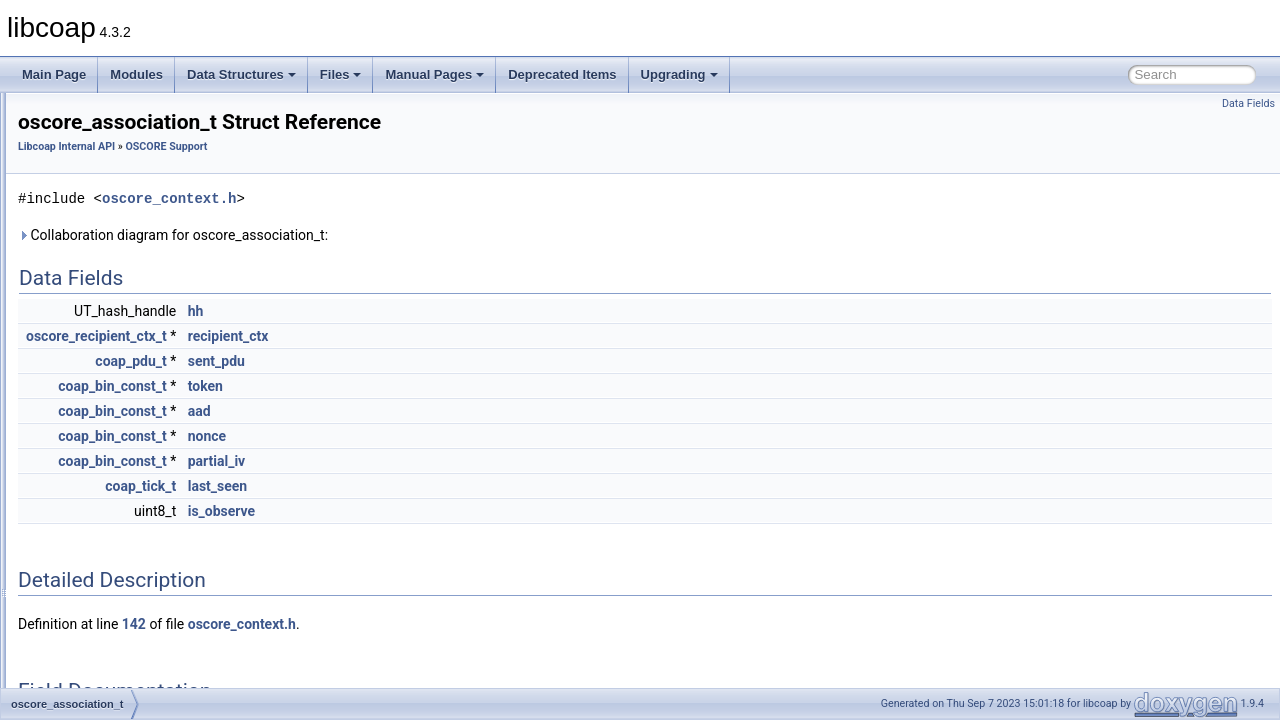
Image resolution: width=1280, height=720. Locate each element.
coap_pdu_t (380, 361)
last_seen (468, 486)
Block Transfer (104, 114)
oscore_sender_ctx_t (137, 356)
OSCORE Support (114, 290)
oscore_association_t (138, 400)
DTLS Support (104, 180)
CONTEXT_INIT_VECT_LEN (159, 510)
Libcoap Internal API (316, 146)
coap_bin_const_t (362, 386)
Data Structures (241, 74)
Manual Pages (434, 74)
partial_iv (467, 461)
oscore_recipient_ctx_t (142, 378)
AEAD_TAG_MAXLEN (141, 444)
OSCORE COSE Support (133, 246)
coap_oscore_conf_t (136, 312)
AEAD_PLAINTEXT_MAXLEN (162, 422)
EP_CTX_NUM (122, 664)
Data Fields (1248, 103)
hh (446, 311)
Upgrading (679, 74)
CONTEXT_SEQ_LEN (141, 554)
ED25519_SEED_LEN (141, 620)
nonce (457, 436)
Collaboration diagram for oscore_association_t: (423, 235)
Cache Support (106, 136)
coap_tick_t (390, 486)
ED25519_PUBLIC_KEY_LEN (162, 598)
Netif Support (101, 202)
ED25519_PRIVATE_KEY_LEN (165, 576)
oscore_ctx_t (116, 334)
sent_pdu (466, 361)
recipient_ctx (478, 336)
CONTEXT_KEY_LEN (141, 532)
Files (341, 74)
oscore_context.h (419, 198)
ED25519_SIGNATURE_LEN (160, 642)
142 (384, 624)
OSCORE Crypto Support (134, 268)
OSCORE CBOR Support (133, 224)
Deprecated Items (562, 74)
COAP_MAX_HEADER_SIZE (160, 488)
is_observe (471, 511)
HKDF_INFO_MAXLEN (144, 686)
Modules (136, 74)
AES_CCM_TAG (126, 466)
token (455, 386)
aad (449, 411)
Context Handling (112, 158)
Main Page (54, 74)
